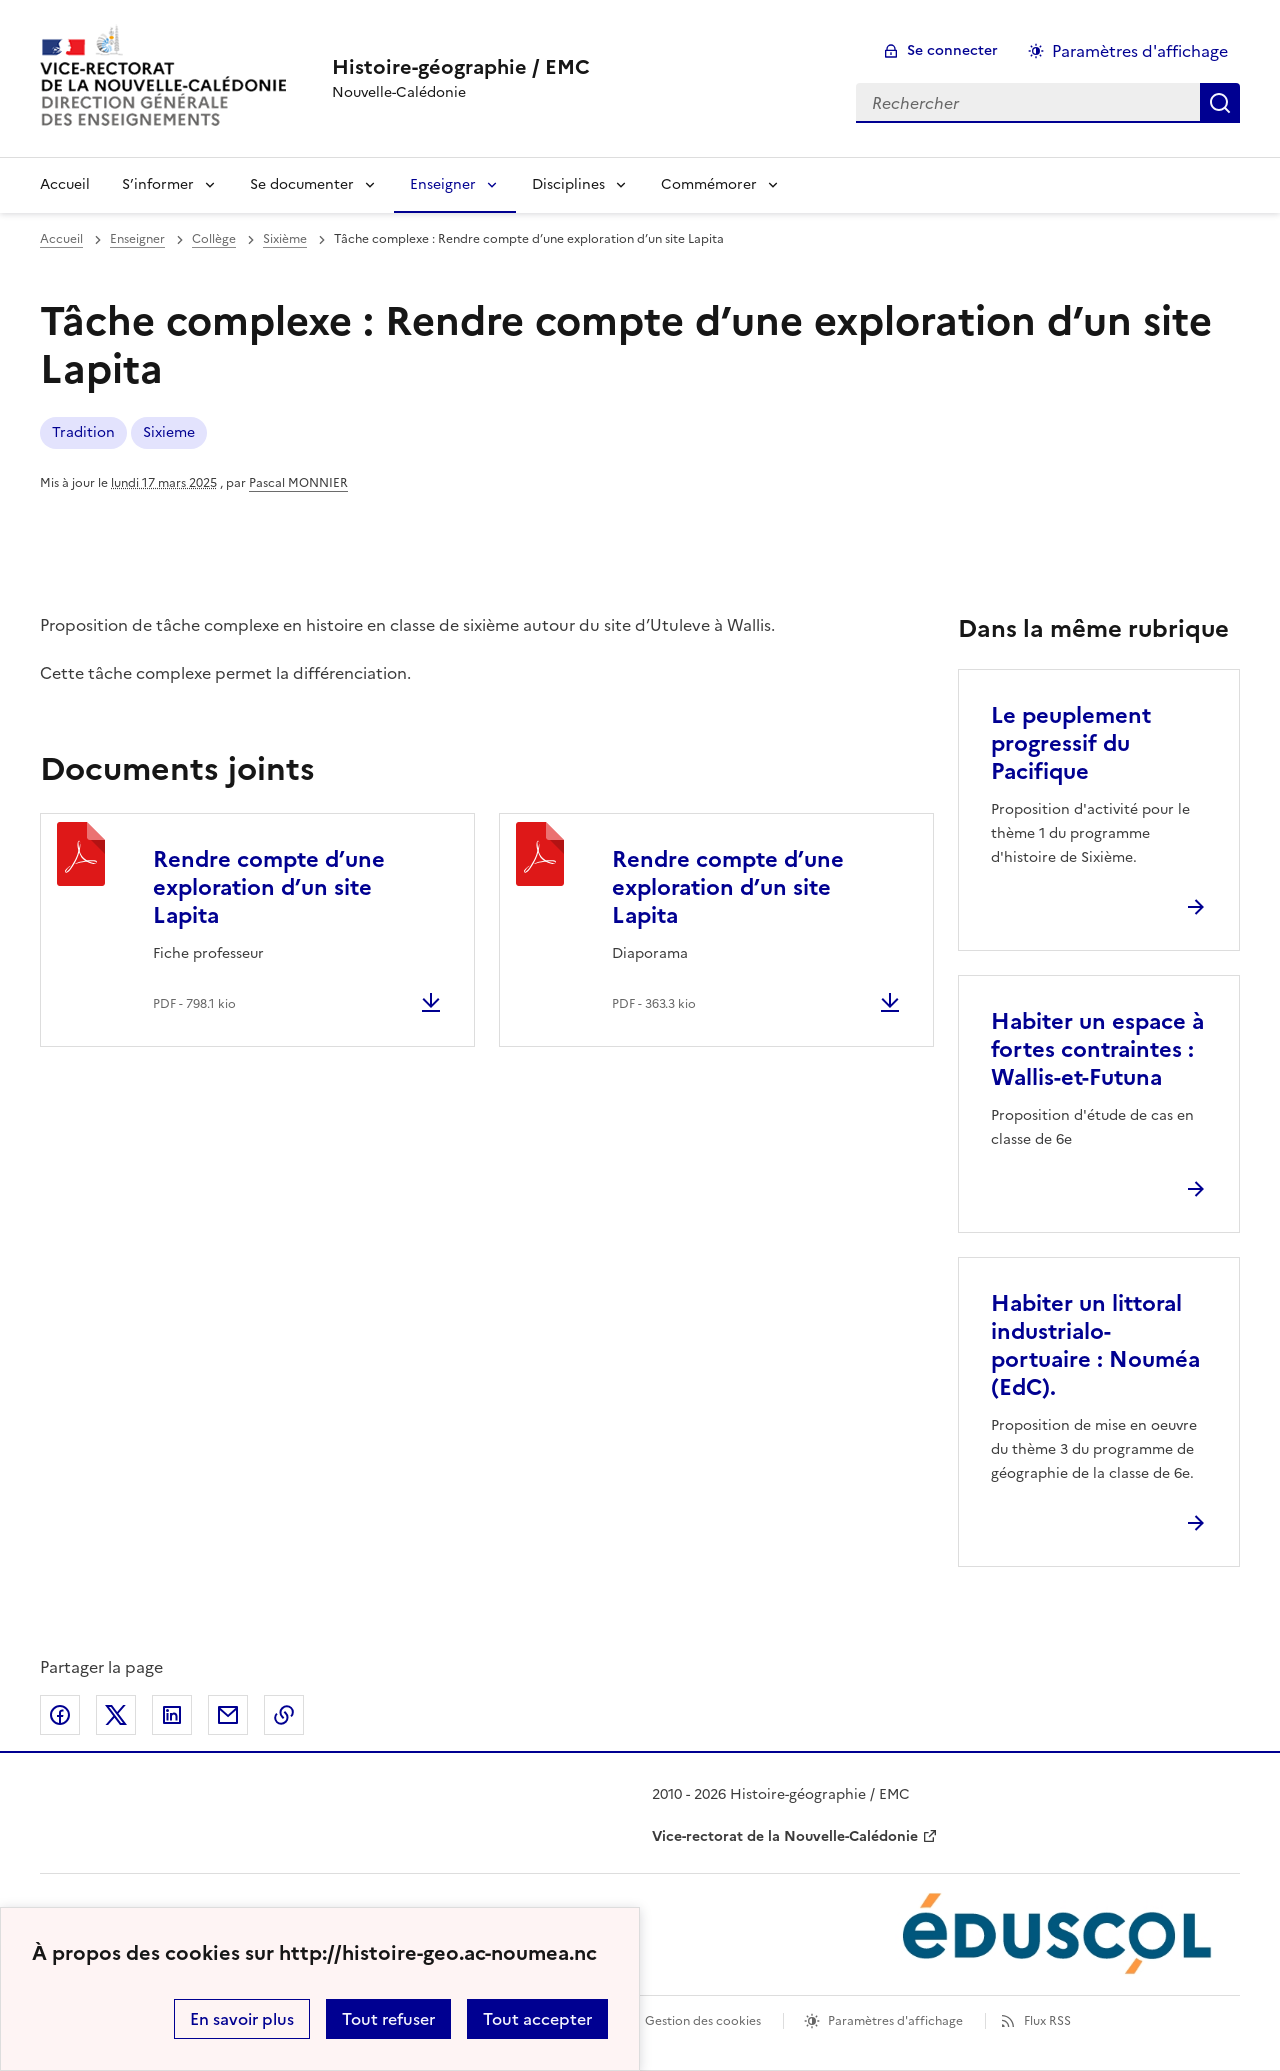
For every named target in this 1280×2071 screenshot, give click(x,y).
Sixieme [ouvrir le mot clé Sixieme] (169, 432)
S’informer (158, 184)
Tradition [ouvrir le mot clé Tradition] (83, 432)
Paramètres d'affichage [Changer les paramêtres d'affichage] (1140, 51)
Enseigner (443, 184)
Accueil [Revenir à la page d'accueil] (65, 184)
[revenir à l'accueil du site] (461, 67)
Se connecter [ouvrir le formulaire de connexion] (952, 50)
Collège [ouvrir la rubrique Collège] (214, 239)
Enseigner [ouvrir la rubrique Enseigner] (137, 239)
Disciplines (568, 184)
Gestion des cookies (703, 2021)
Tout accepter (537, 2019)
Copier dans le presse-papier (284, 1715)
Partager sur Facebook (60, 1715)
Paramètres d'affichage (895, 2021)
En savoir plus (242, 2019)
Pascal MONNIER (298, 483)
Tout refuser (388, 2019)
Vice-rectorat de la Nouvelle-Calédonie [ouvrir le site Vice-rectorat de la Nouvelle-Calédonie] (785, 1836)
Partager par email (228, 1715)
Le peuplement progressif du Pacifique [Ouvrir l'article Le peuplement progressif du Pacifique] (1071, 743)
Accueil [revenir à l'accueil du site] (61, 239)
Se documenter (302, 184)
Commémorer (709, 184)
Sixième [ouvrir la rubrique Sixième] (285, 239)
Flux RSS (1047, 2021)
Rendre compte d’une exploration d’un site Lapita (269, 887)
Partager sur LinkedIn (172, 1715)
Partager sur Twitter (116, 1715)
